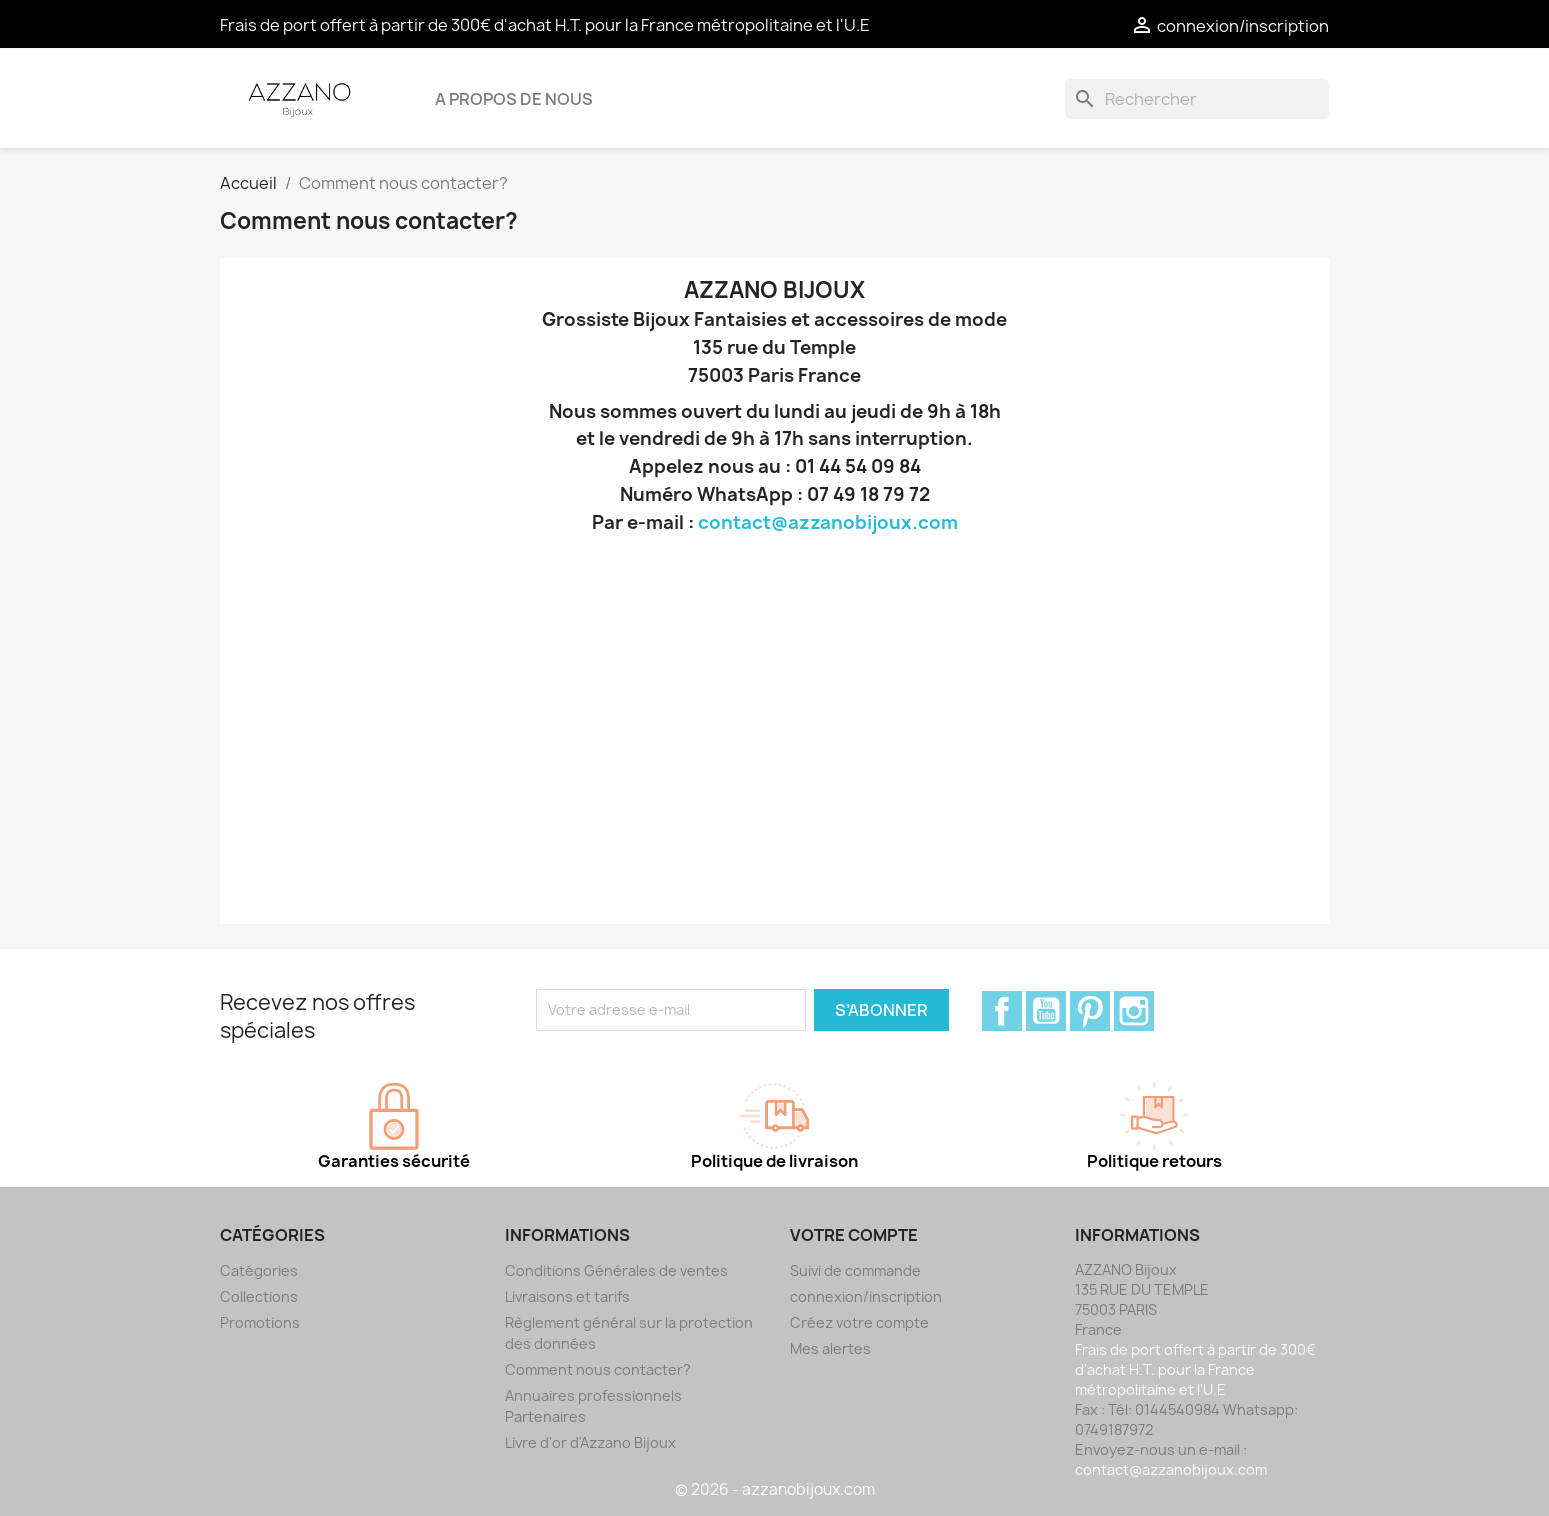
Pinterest (1090, 1011)
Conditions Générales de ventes (616, 1270)
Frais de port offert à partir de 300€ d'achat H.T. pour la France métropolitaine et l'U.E (545, 25)
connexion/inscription (866, 1296)
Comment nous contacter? (598, 1369)
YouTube (1046, 1011)
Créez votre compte (859, 1322)
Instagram (1134, 1011)
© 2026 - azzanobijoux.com (775, 1489)
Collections (259, 1296)
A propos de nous (514, 99)
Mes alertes (830, 1348)
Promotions (260, 1322)
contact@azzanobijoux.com (828, 522)
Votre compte (854, 1235)
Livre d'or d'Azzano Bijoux (590, 1442)
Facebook (1002, 1011)
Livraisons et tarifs (567, 1296)
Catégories (259, 1270)
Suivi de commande (855, 1270)
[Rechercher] (1197, 99)
